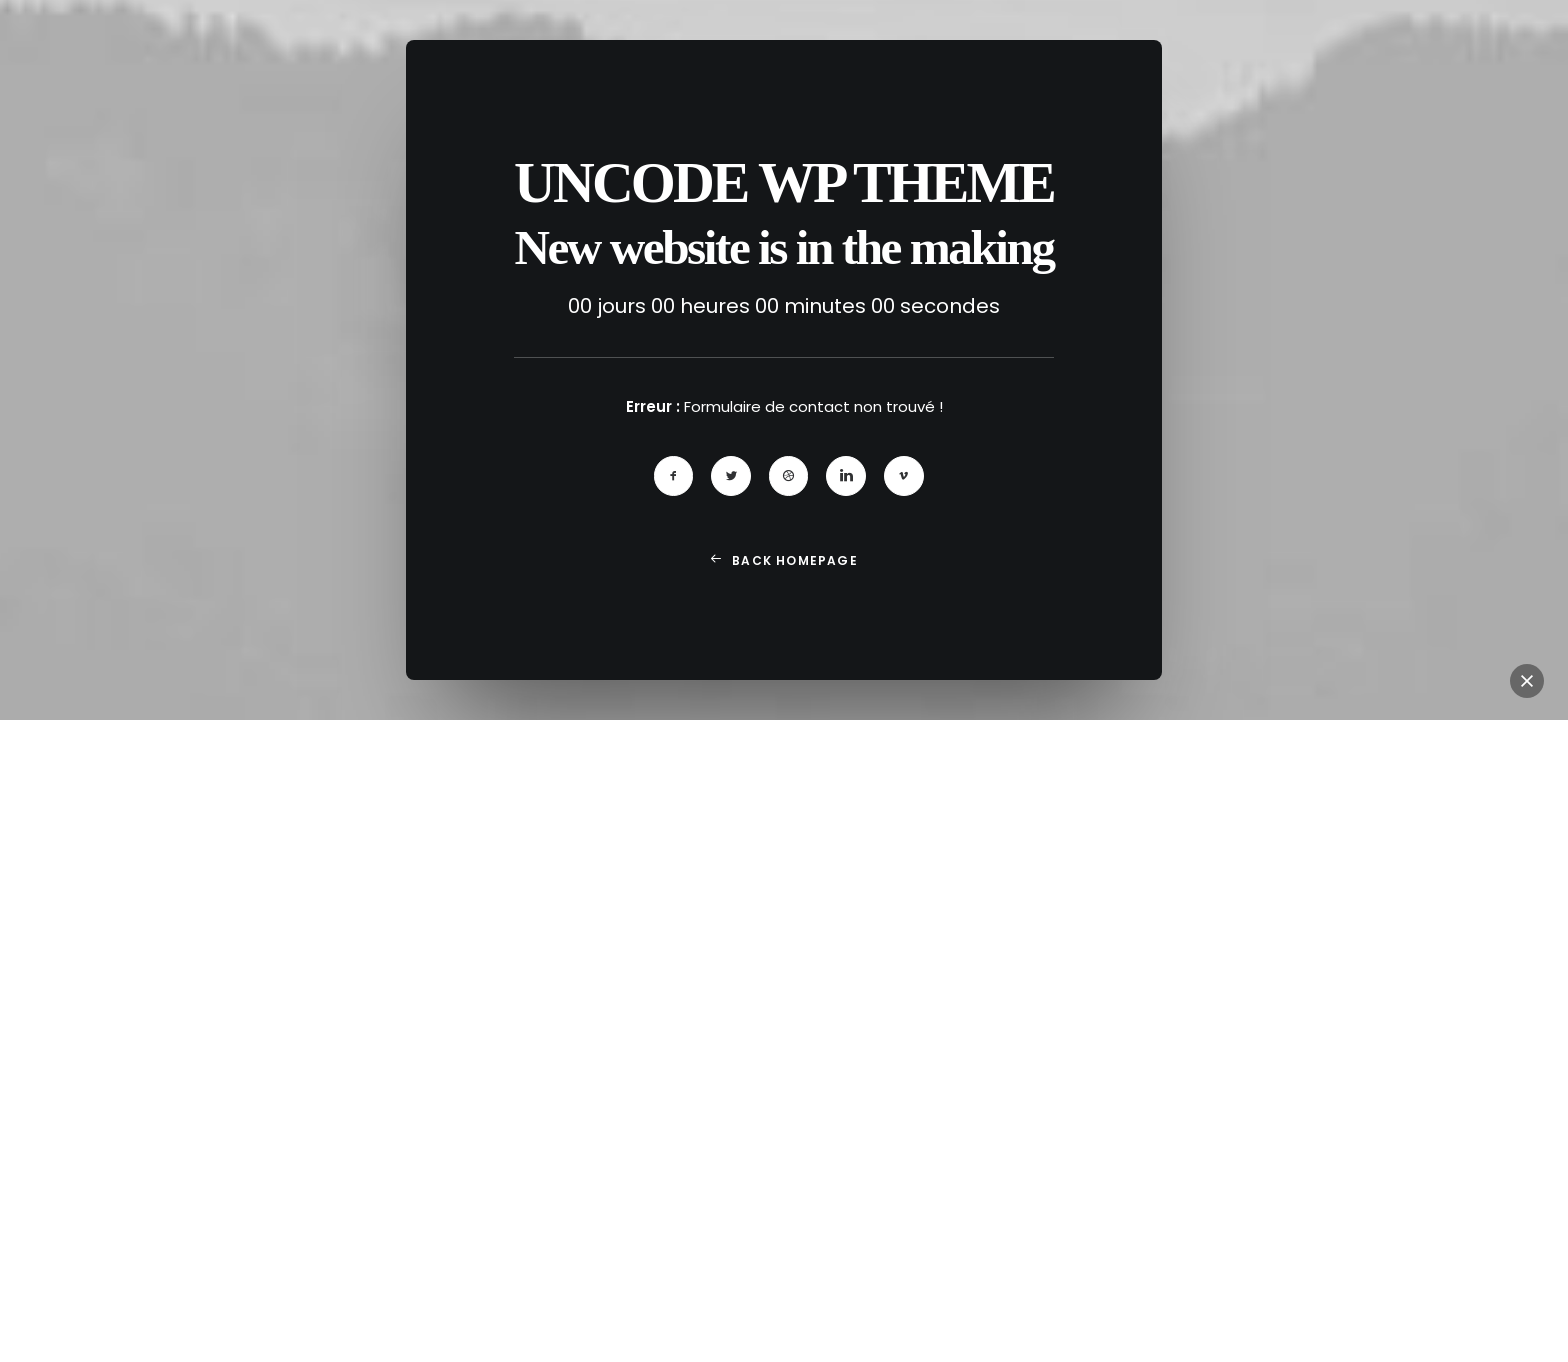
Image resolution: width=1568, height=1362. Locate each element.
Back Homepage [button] (784, 565)
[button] (674, 481)
